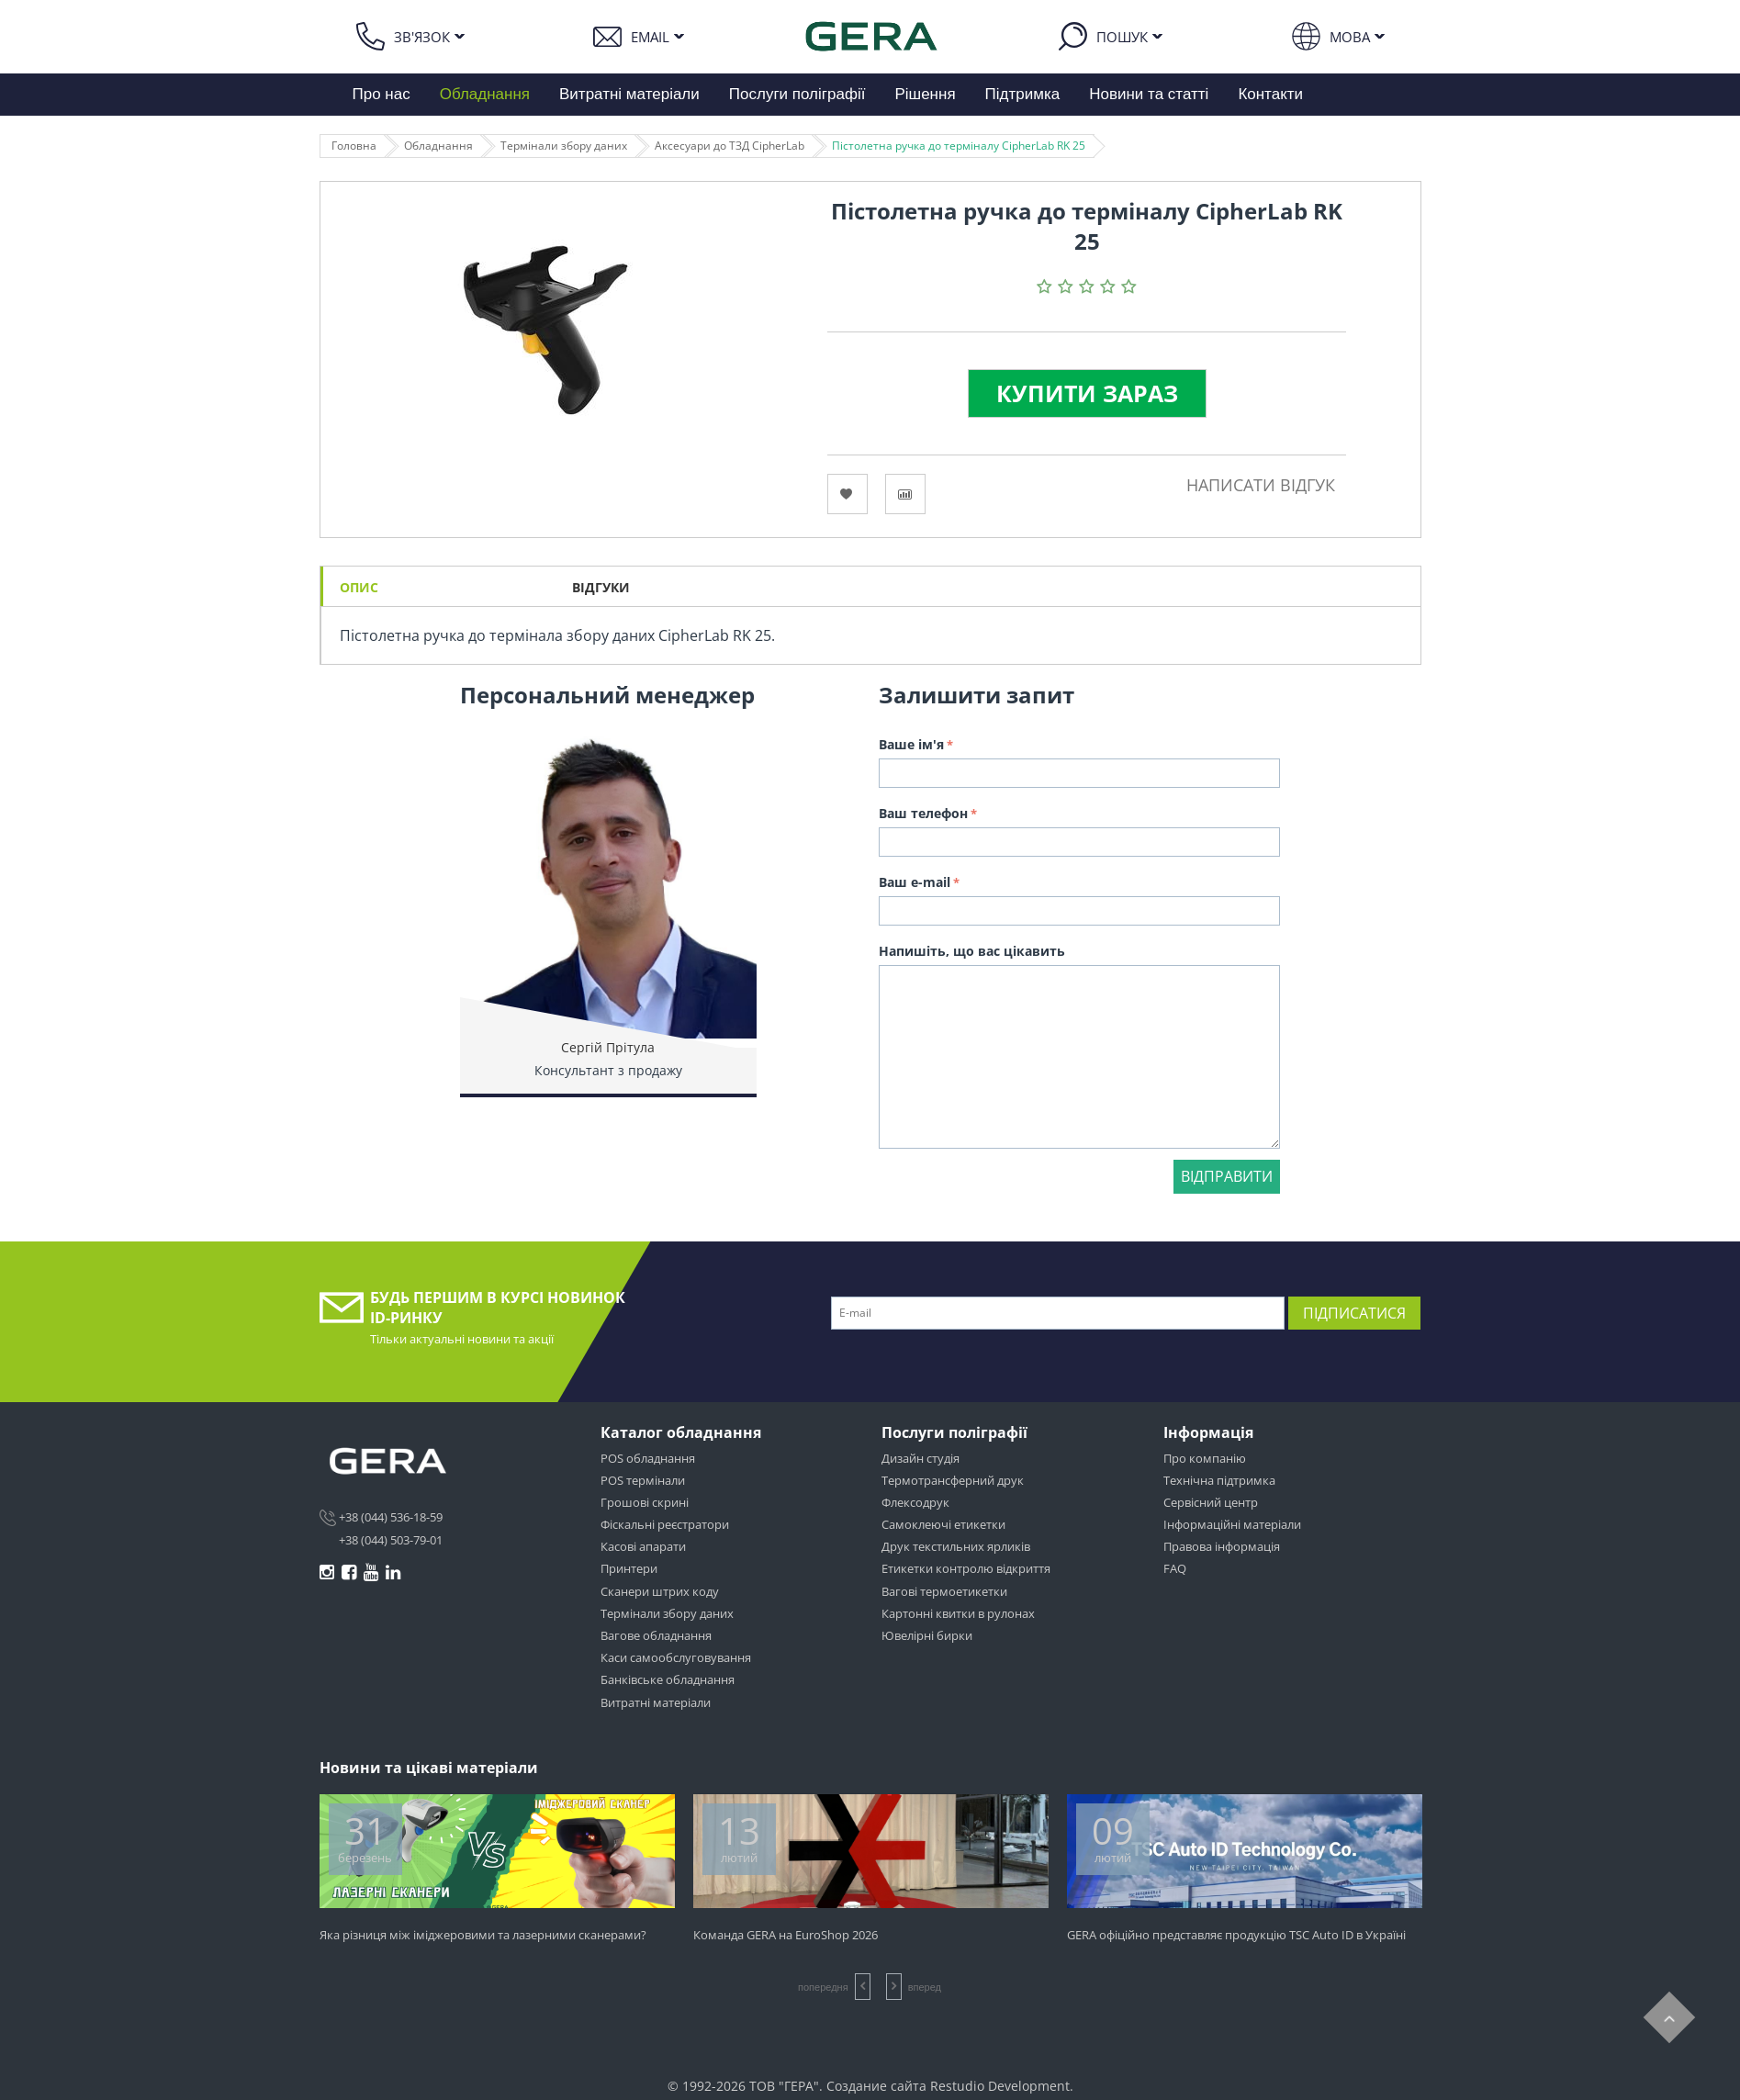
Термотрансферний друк (952, 1480)
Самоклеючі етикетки (943, 1524)
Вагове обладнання (656, 1635)
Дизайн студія (920, 1458)
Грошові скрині (645, 1502)
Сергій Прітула (608, 1047)
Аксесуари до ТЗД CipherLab (729, 145)
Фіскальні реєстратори (665, 1524)
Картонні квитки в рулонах (958, 1613)
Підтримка (1023, 94)
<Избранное (847, 494)
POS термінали (643, 1480)
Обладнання (485, 94)
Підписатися (1354, 1313)
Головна (353, 145)
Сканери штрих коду (660, 1591)
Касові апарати (643, 1546)
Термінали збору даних (563, 145)
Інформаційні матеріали (1232, 1524)
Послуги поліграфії (797, 94)
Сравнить (905, 494)
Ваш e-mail (914, 882)
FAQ (1174, 1568)
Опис (359, 587)
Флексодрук (915, 1502)
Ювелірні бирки (926, 1635)
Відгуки (601, 587)
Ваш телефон (923, 813)
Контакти (1270, 94)
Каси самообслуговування (676, 1657)
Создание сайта (876, 2085)
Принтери (629, 1568)
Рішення (924, 94)
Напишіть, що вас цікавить (972, 951)
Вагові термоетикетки (944, 1591)
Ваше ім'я (911, 744)
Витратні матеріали (629, 94)
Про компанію (1204, 1458)
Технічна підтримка (1219, 1480)
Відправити (1227, 1176)
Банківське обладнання (668, 1679)
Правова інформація (1221, 1546)
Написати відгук (1260, 485)
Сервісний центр (1210, 1502)
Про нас (381, 94)
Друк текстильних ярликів (955, 1546)
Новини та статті (1148, 94)
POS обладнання (648, 1458)
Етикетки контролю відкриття (965, 1568)
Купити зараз (1087, 393)
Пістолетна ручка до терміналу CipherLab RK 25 (958, 145)
